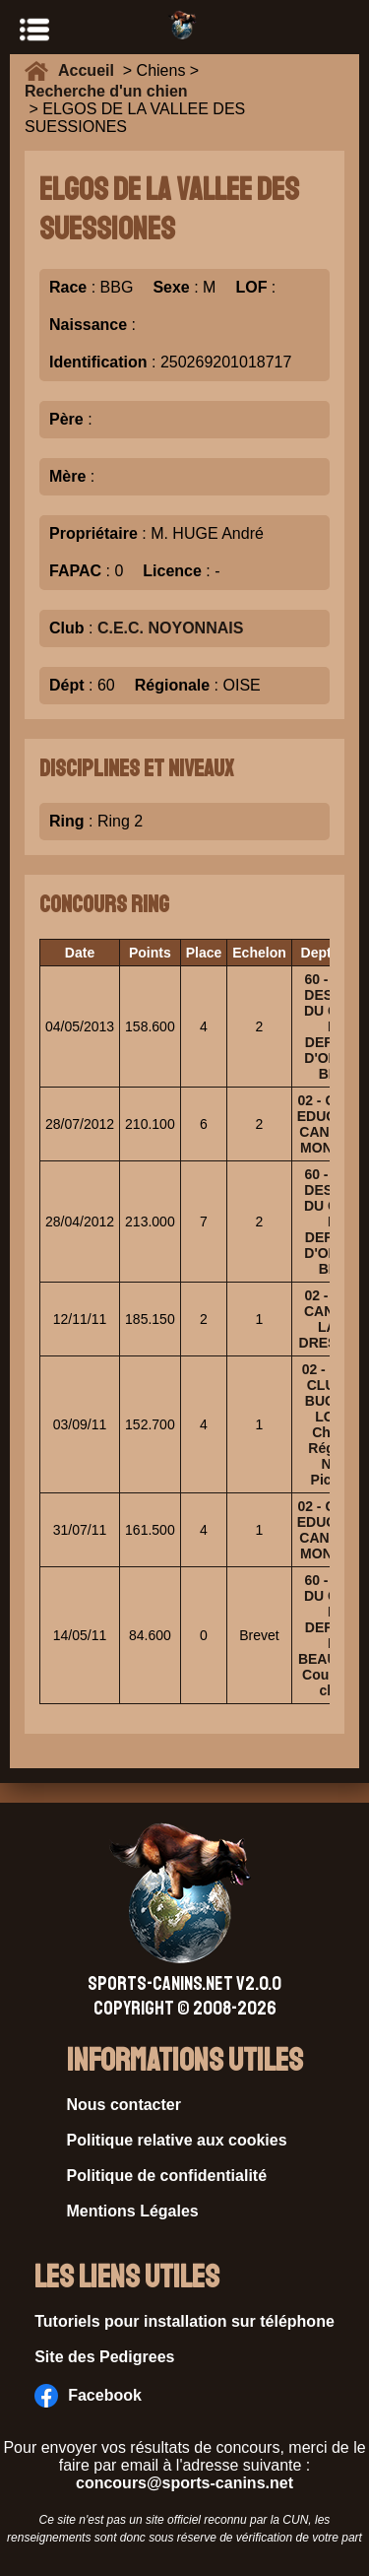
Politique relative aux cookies (177, 2140)
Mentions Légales (133, 2211)
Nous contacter (124, 2104)
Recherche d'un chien (106, 91)
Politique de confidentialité (167, 2175)
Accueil (90, 70)
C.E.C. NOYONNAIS (170, 628)
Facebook (88, 2396)
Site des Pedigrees (104, 2356)
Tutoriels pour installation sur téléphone (184, 2321)
